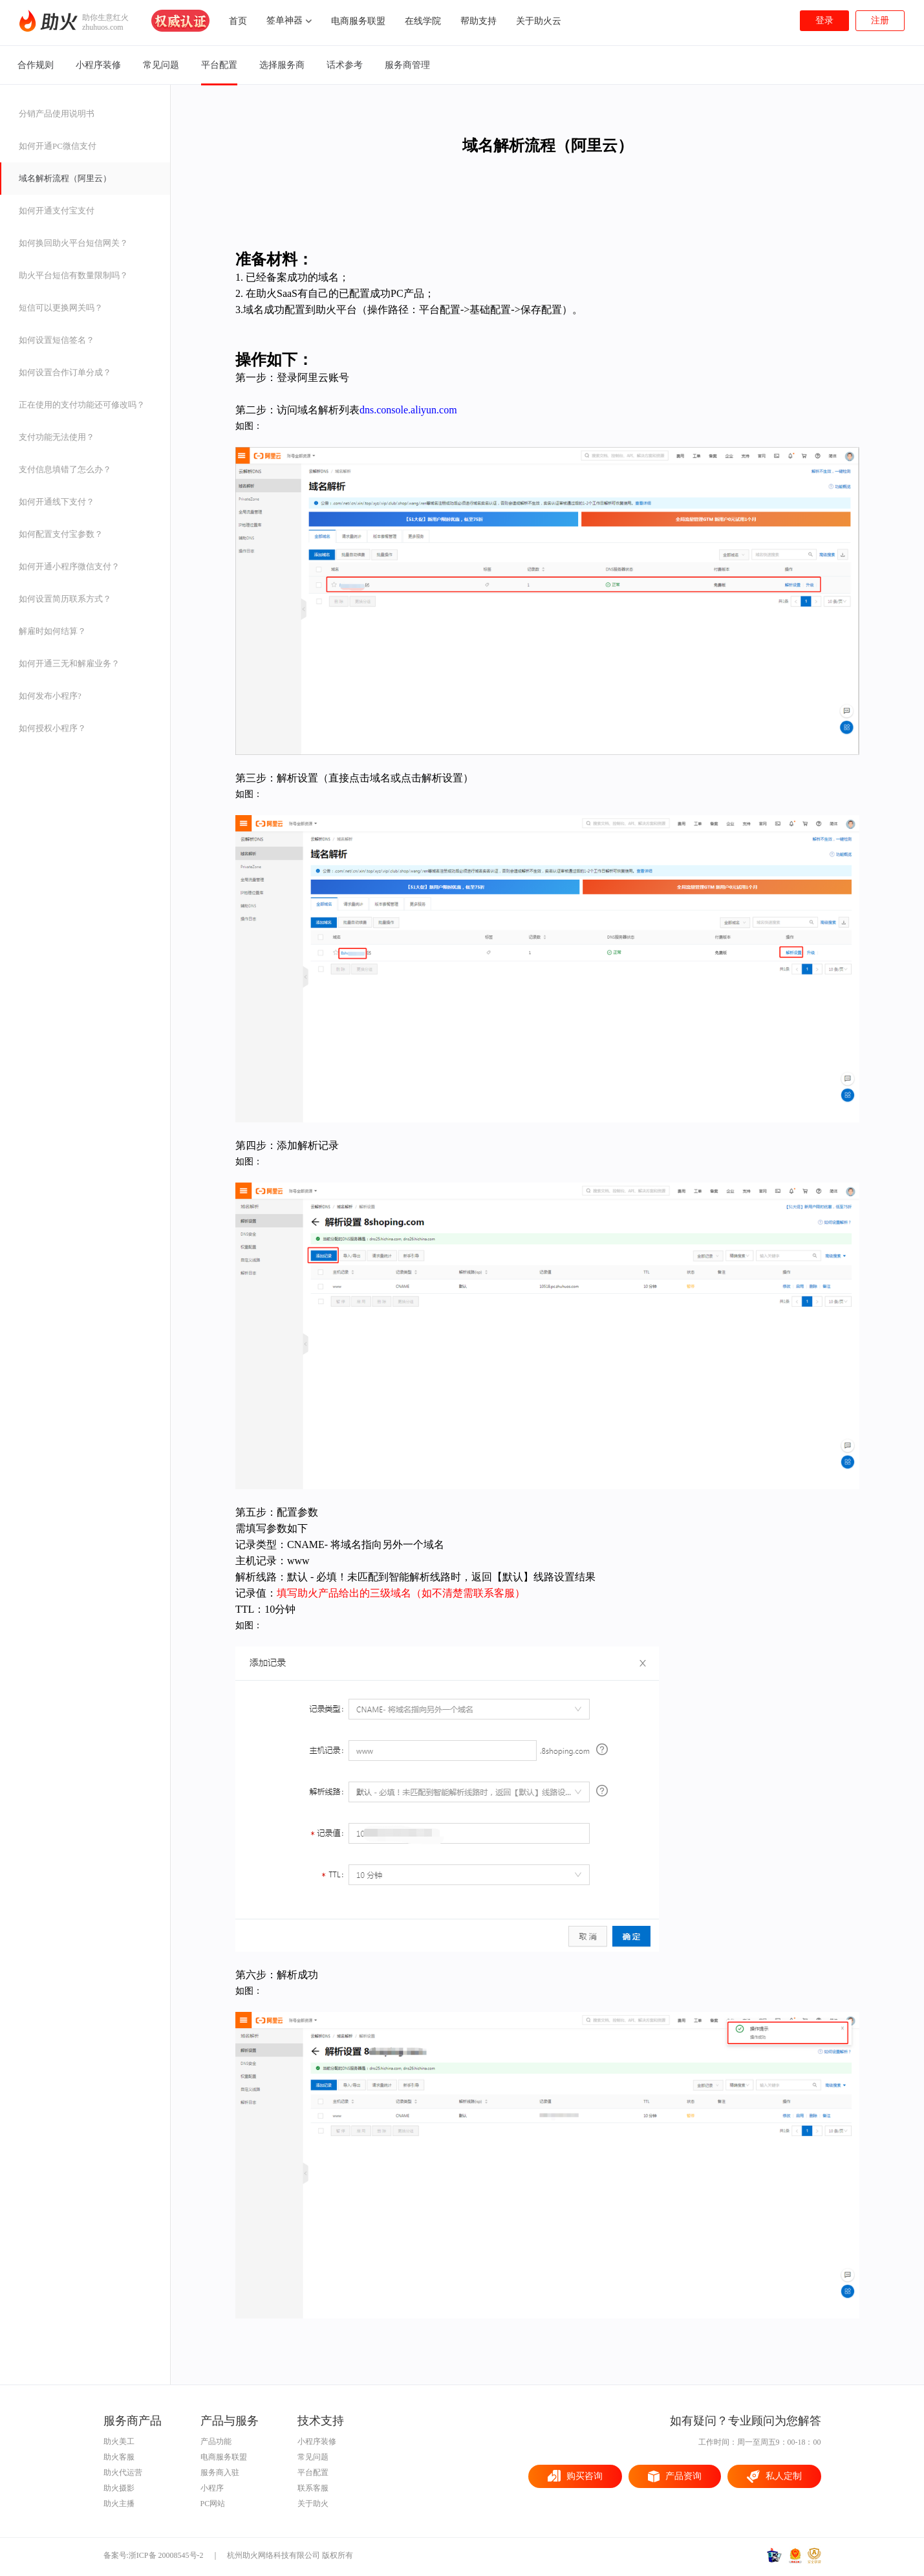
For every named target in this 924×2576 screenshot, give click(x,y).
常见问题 (161, 65)
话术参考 (345, 65)
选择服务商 (282, 65)
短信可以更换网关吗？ (61, 307)
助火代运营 (122, 2472)
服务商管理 (407, 65)
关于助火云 (538, 21)
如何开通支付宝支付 (56, 210)
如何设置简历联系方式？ (65, 599)
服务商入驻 (219, 2472)
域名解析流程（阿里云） (65, 178)
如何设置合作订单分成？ (65, 372)
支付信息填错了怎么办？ (65, 469)
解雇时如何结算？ (52, 631)
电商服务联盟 (358, 21)
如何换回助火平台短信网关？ (73, 243)
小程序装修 (98, 65)
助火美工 (118, 2441)
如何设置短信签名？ (56, 340)
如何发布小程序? (50, 696)
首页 (238, 21)
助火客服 (118, 2456)
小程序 (212, 2488)
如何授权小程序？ (52, 728)
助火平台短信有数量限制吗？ (73, 275)
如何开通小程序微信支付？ (69, 566)
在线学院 (423, 21)
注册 (880, 20)
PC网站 (213, 2503)
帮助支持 (478, 21)
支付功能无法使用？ (56, 437)
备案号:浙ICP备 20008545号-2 (153, 2555)
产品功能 (215, 2441)
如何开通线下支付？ (56, 502)
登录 (824, 20)
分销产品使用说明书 (56, 113)
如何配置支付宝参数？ (61, 534)
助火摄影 (118, 2488)
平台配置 (219, 66)
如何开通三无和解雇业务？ (69, 663)
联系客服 (312, 2488)
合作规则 (35, 65)
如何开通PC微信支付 (57, 146)
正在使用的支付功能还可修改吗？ (82, 404)
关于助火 (312, 2503)
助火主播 (118, 2503)
